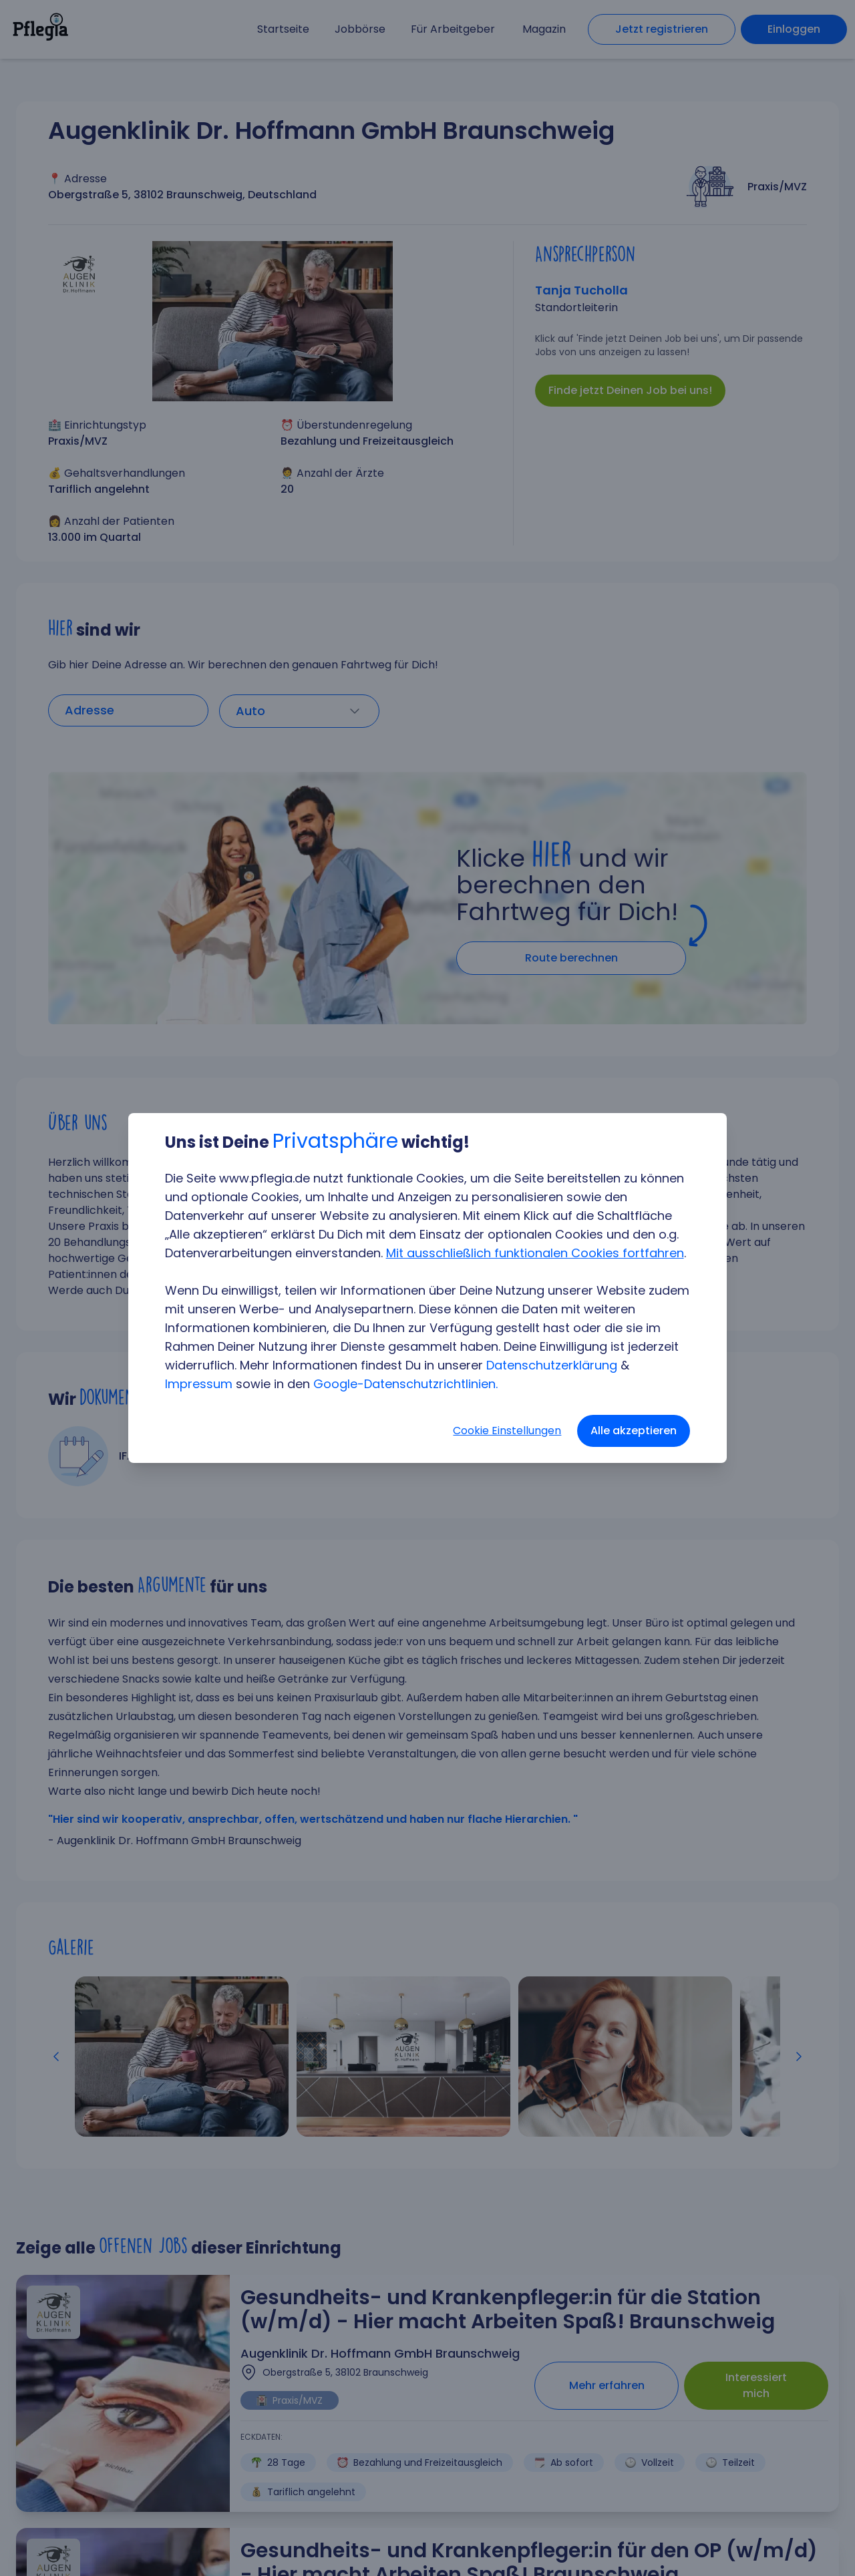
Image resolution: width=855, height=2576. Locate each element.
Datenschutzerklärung (552, 1365)
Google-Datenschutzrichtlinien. (406, 1383)
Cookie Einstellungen (506, 1430)
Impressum (199, 1383)
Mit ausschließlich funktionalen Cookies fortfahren (536, 1253)
